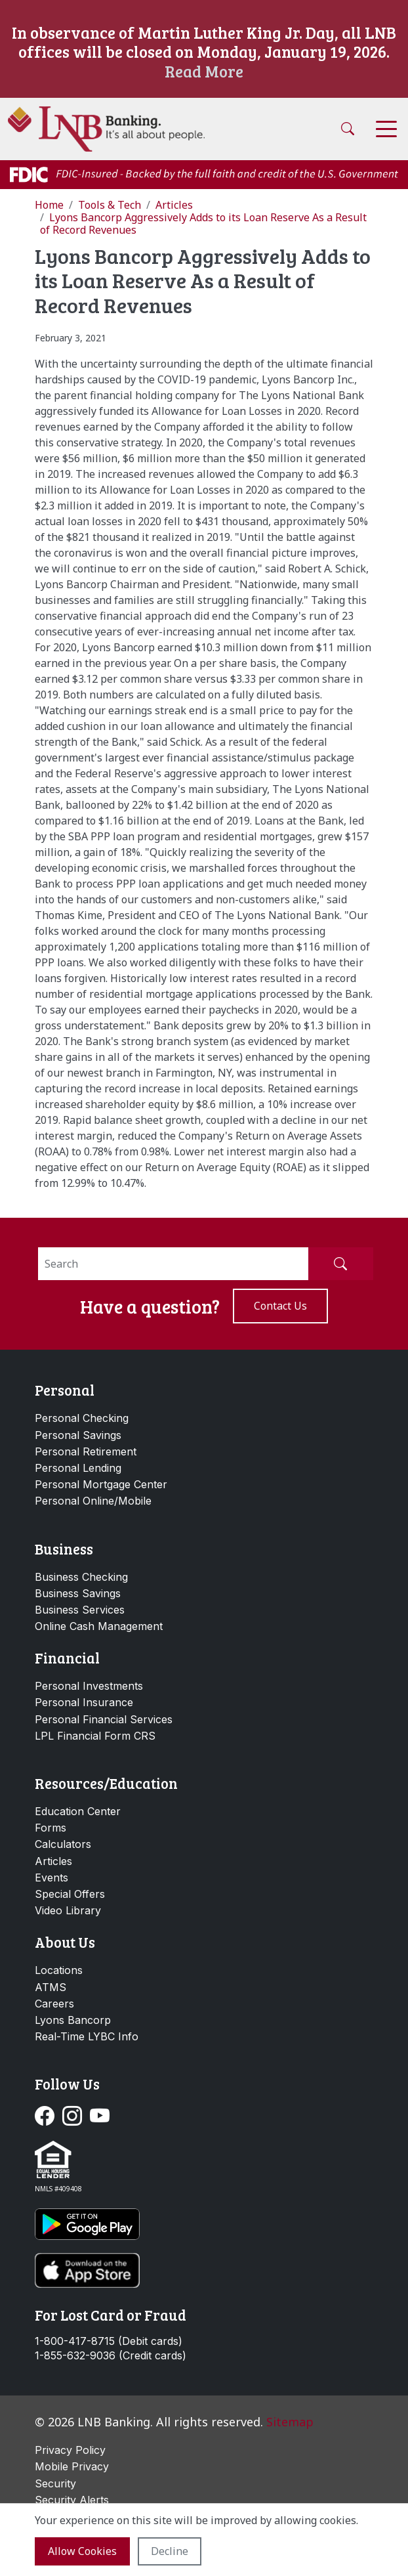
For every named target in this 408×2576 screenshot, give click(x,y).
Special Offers (70, 1893)
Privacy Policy (70, 2450)
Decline (169, 2551)
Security (55, 2483)
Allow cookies (82, 2551)
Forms (50, 1827)
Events (51, 1877)
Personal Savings (78, 1435)
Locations (59, 1970)
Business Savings (78, 1593)
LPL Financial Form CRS (95, 1735)
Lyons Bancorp (73, 2020)
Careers (54, 2003)
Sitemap (290, 2422)
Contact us (280, 1306)
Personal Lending (78, 1467)
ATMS (50, 1987)
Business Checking (81, 1576)
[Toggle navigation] (386, 129)
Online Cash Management (99, 1626)
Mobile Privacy (72, 2466)
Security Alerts (72, 2499)
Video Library (68, 1910)
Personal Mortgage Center (101, 1484)
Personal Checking (82, 1418)
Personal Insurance (84, 1702)
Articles (53, 1861)
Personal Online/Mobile (93, 1500)
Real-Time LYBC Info (86, 2036)
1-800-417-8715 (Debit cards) (108, 2341)
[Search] (173, 1263)
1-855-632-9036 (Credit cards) (110, 2356)
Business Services (80, 1609)
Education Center (78, 1811)
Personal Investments (89, 1685)
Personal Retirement (85, 1451)
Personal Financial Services (104, 1719)
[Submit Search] (340, 1264)
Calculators (63, 1844)
